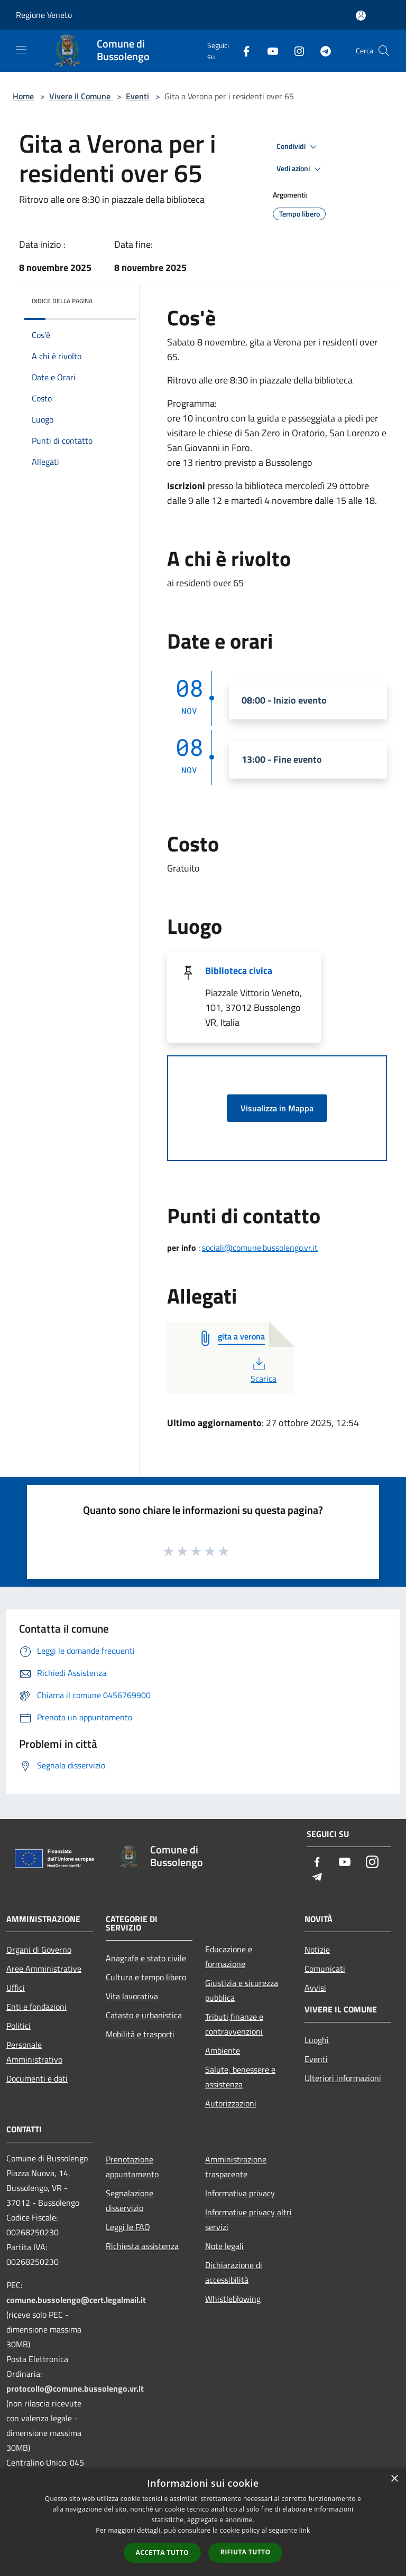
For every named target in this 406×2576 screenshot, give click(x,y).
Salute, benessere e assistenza (240, 2077)
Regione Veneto (44, 14)
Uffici (15, 1987)
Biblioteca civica (238, 970)
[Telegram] (321, 50)
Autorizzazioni (230, 2103)
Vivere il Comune (81, 96)
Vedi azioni (300, 169)
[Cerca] (383, 50)
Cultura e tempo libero (146, 1977)
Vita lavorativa (132, 1996)
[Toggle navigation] (21, 49)
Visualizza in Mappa (277, 1108)
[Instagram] (295, 50)
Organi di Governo (38, 1949)
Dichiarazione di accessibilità (233, 2272)
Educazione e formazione (228, 1956)
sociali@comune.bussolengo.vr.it (260, 1247)
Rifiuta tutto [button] (245, 2551)
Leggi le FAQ (128, 2227)
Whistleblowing (233, 2298)
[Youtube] (268, 50)
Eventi (137, 96)
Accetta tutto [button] (162, 2552)
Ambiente (222, 2050)
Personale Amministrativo (34, 2052)
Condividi (298, 146)
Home (23, 96)
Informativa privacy (240, 2193)
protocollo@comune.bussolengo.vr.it (75, 2388)
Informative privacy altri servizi (248, 2219)
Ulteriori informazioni (342, 2078)
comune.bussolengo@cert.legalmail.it (76, 2299)
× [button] (394, 2479)
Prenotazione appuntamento (132, 2166)
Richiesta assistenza (142, 2246)
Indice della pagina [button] (62, 301)
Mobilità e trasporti (140, 2034)
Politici (18, 2025)
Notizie (317, 1949)
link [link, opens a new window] (304, 2530)
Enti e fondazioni (36, 2006)
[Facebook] (242, 50)
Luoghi (316, 2040)
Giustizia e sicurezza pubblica (241, 1990)
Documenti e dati (37, 2078)
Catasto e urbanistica (144, 2015)
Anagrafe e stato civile (146, 1958)
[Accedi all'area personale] (360, 15)
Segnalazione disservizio (129, 2200)
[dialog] (203, 2522)
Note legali (224, 2246)
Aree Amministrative (43, 1968)
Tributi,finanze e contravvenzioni (234, 2024)
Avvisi (315, 1987)
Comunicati (324, 1968)
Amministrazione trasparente (235, 2166)
